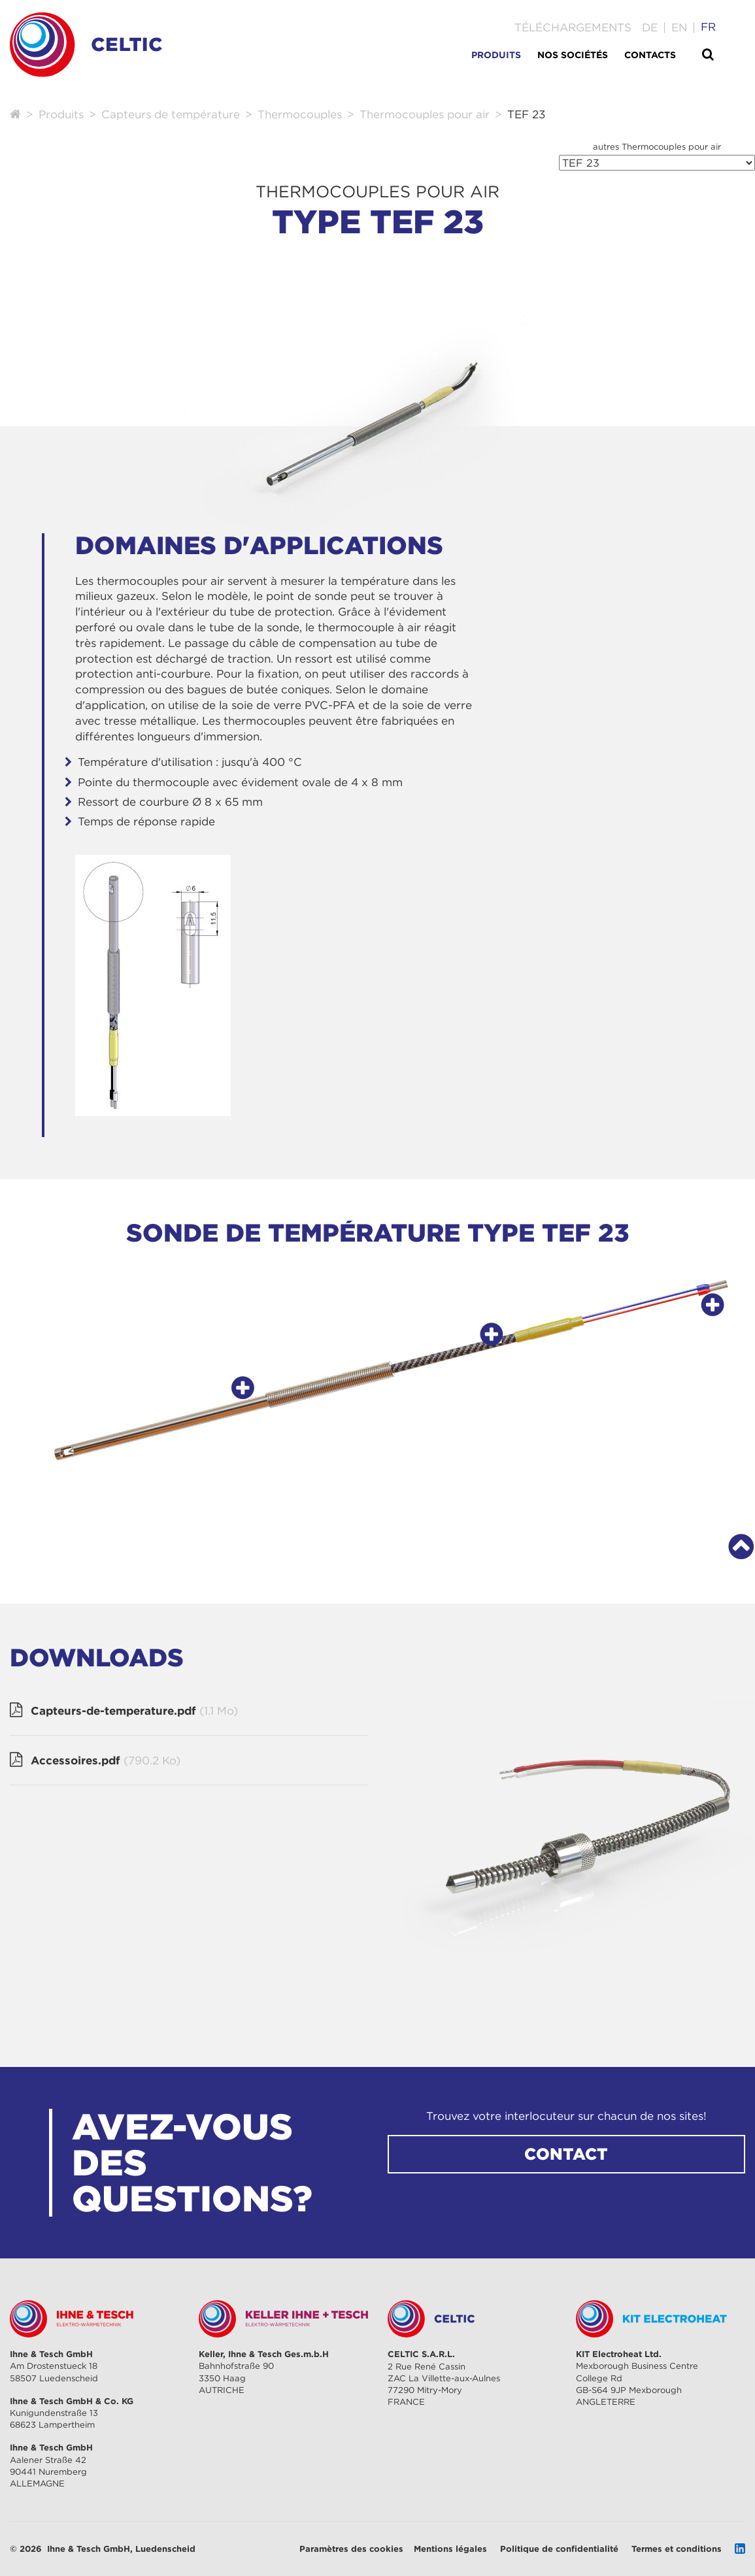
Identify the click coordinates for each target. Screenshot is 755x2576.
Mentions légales (450, 2548)
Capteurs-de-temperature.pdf (134, 1711)
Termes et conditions (676, 2548)
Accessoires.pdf (105, 1761)
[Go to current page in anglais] (679, 27)
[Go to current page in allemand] (650, 27)
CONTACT (566, 2154)
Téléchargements (572, 27)
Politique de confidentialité (559, 2548)
